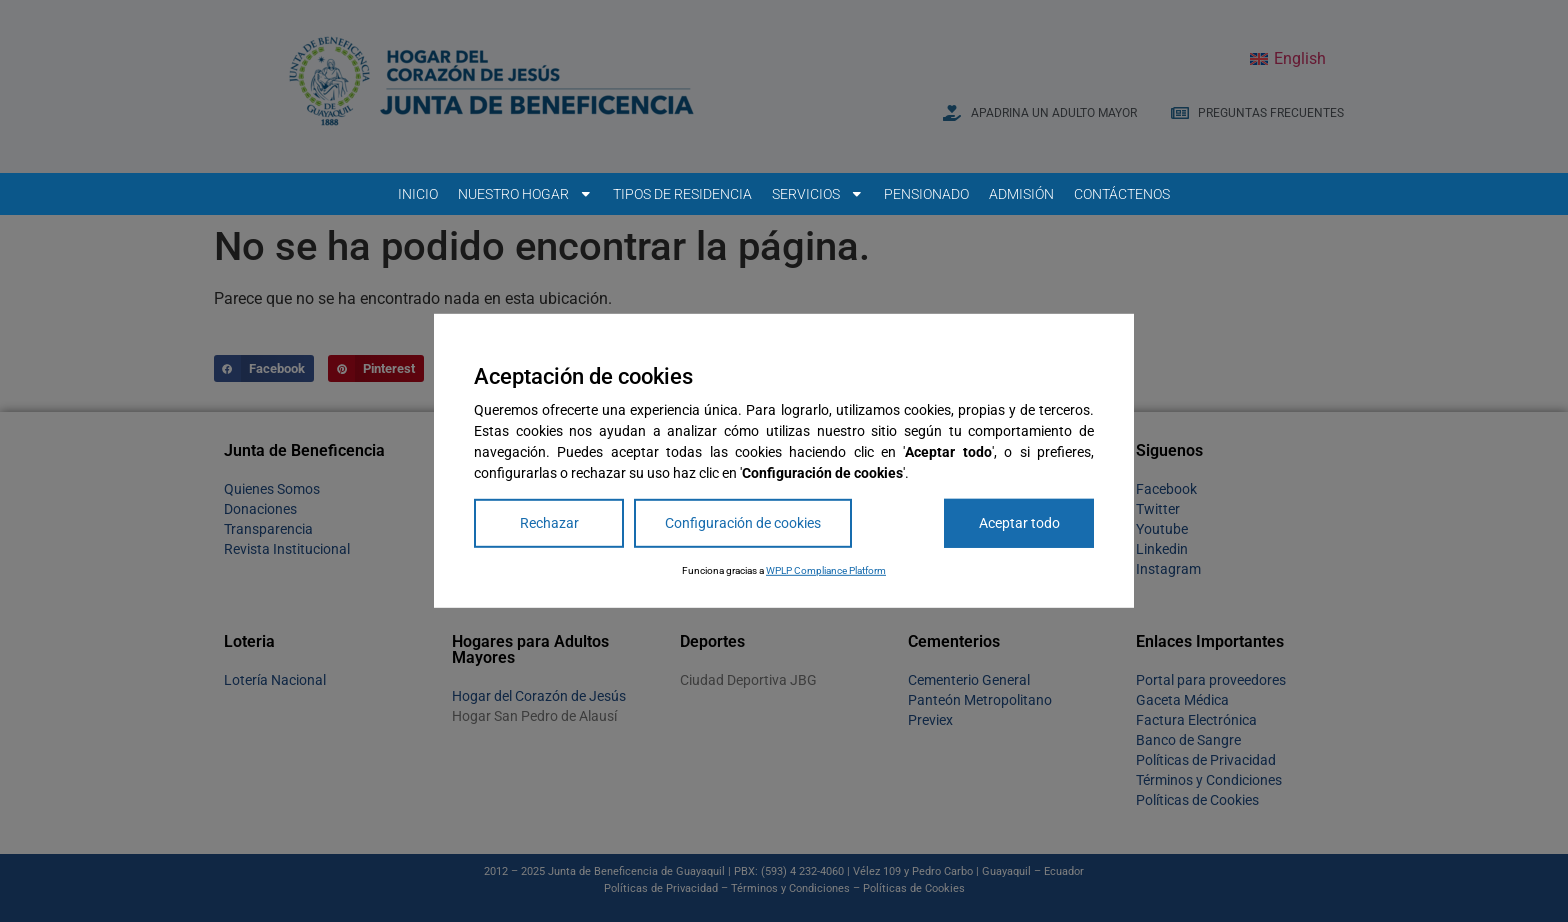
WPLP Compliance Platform (826, 570)
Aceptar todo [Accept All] (1019, 523)
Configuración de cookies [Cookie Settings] (743, 523)
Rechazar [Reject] (549, 523)
